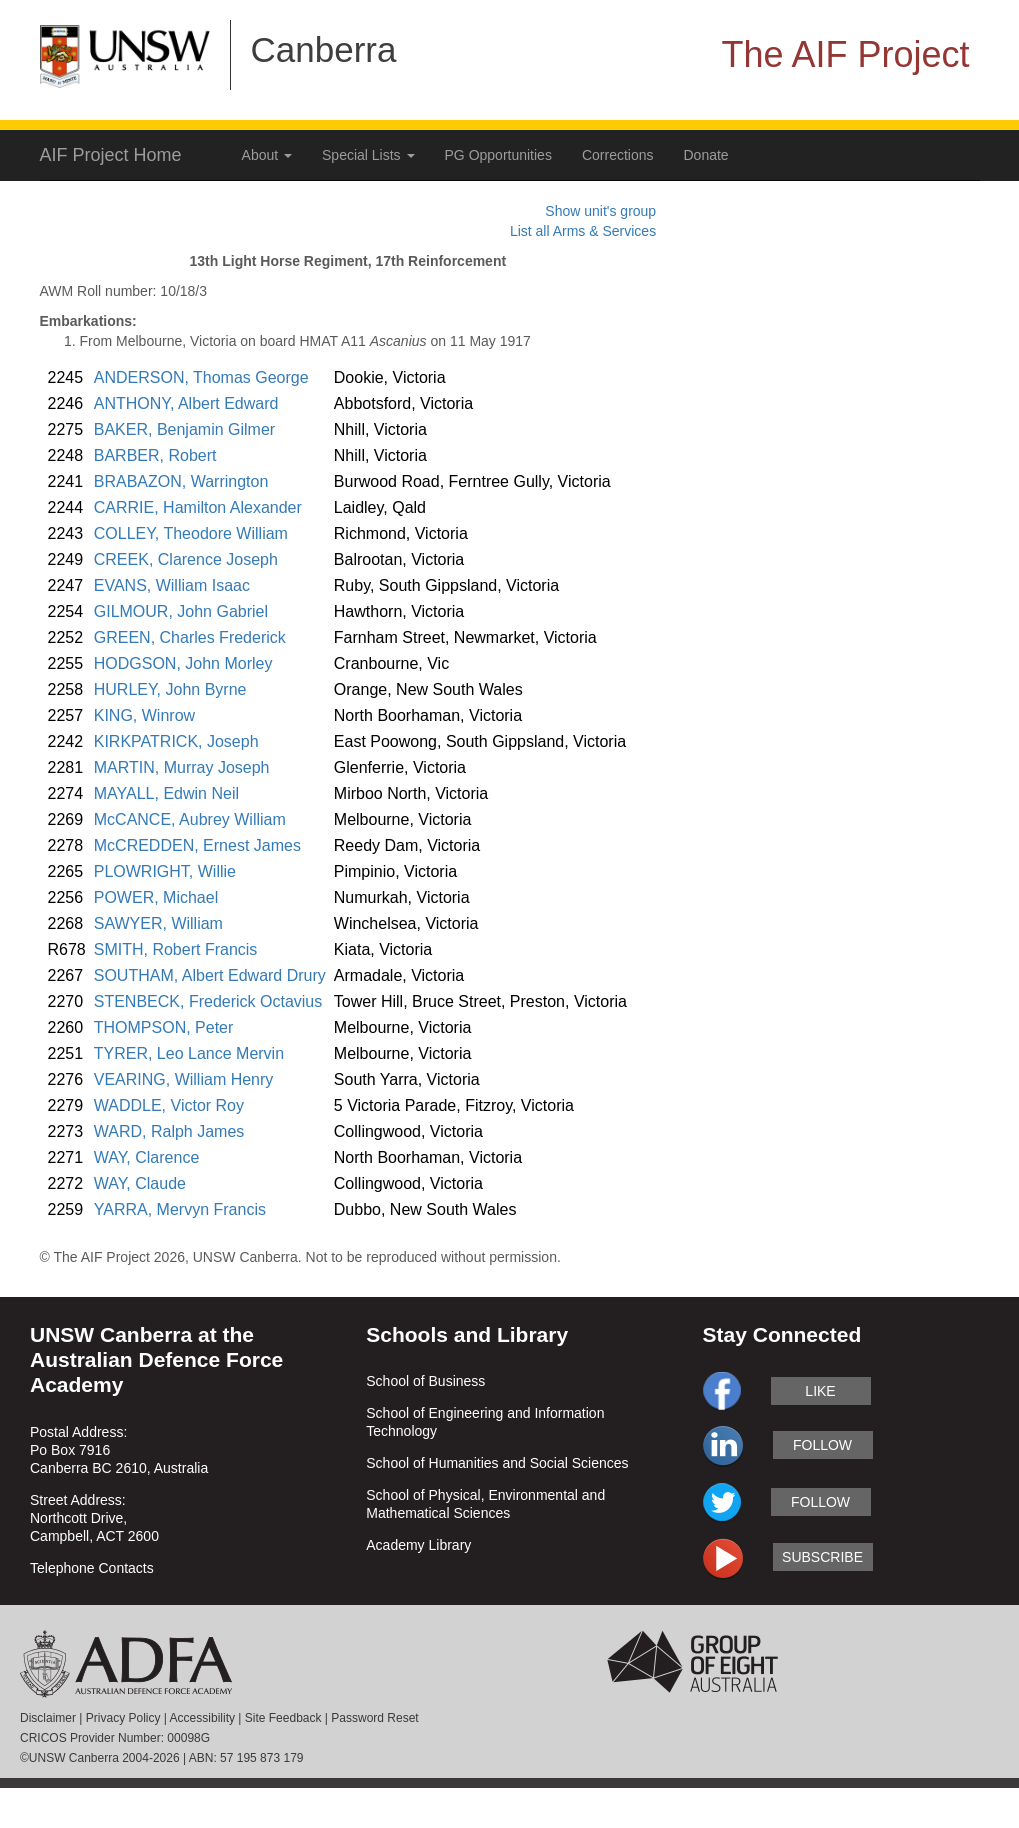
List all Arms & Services (583, 231)
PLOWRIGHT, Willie (165, 871)
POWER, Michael (156, 897)
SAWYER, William (158, 923)
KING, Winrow (144, 715)
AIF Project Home (111, 155)
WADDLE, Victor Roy (169, 1105)
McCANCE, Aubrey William (190, 819)
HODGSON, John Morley (183, 663)
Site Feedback (283, 1718)
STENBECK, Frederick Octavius (208, 1001)
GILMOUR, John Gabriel (181, 611)
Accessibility (202, 1718)
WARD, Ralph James (169, 1131)
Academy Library (418, 1545)
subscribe (822, 1557)
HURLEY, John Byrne (170, 689)
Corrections (618, 155)
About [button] (267, 155)
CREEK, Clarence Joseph (186, 559)
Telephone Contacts (92, 1568)
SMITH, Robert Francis (176, 949)
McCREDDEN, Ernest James (197, 845)
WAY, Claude (140, 1183)
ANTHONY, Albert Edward (186, 403)
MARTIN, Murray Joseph (182, 767)
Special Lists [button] (368, 155)
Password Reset (374, 1718)
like (820, 1391)
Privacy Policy (123, 1718)
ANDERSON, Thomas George (201, 377)
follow (822, 1445)
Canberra (324, 49)
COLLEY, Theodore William (191, 533)
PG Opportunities (498, 155)
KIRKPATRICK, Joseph (176, 741)
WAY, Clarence (147, 1157)
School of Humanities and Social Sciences (497, 1463)
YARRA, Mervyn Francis (180, 1209)
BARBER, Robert (155, 455)
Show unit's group (600, 211)
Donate (706, 155)
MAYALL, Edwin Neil (166, 793)
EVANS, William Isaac (172, 585)
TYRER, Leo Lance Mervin (189, 1053)
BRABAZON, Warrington (181, 481)
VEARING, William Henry (184, 1079)
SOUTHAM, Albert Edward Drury (210, 975)
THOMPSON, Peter (164, 1027)
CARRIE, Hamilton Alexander (198, 507)
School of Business (425, 1381)
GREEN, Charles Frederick (190, 637)
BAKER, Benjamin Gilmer (184, 429)
